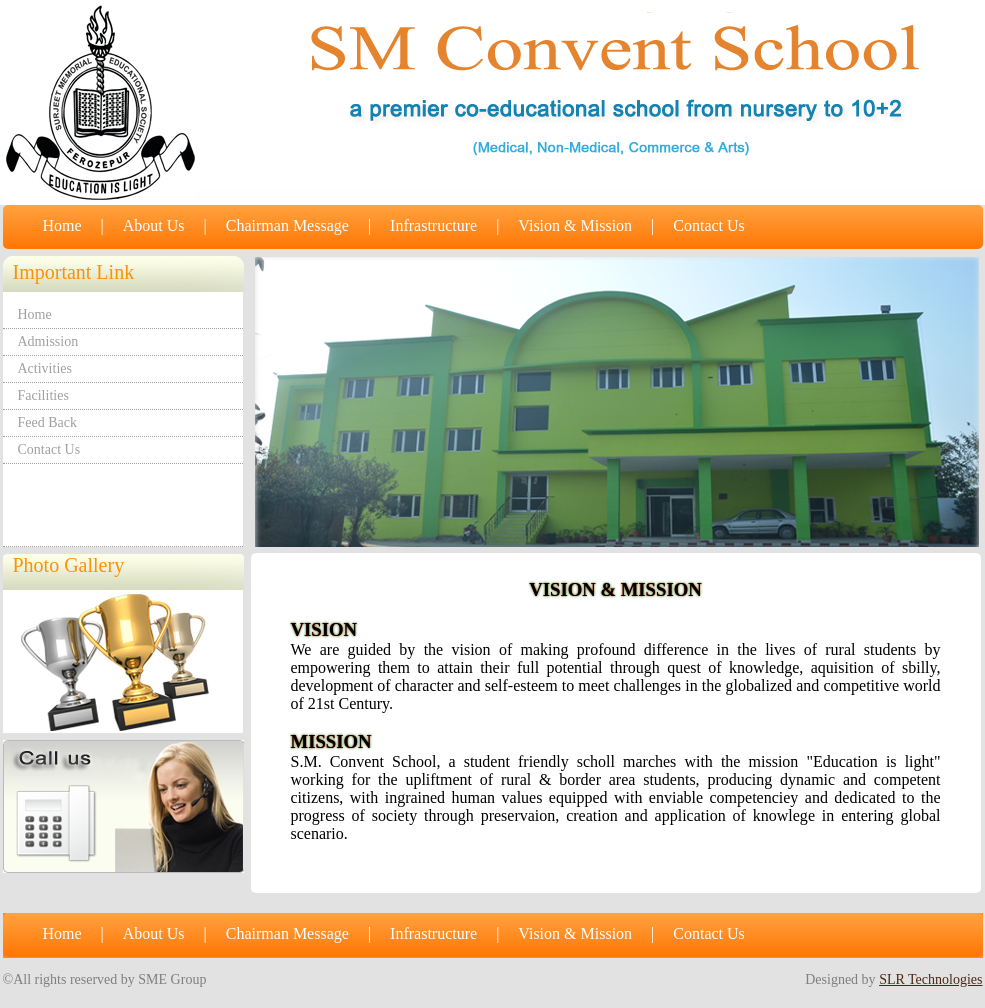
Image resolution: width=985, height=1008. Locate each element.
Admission (48, 341)
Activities (45, 368)
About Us (154, 225)
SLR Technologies (930, 979)
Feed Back (47, 422)
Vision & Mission (575, 225)
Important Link (74, 272)
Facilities (43, 395)
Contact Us (709, 225)
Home (62, 225)
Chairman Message (287, 225)
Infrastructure (433, 225)
